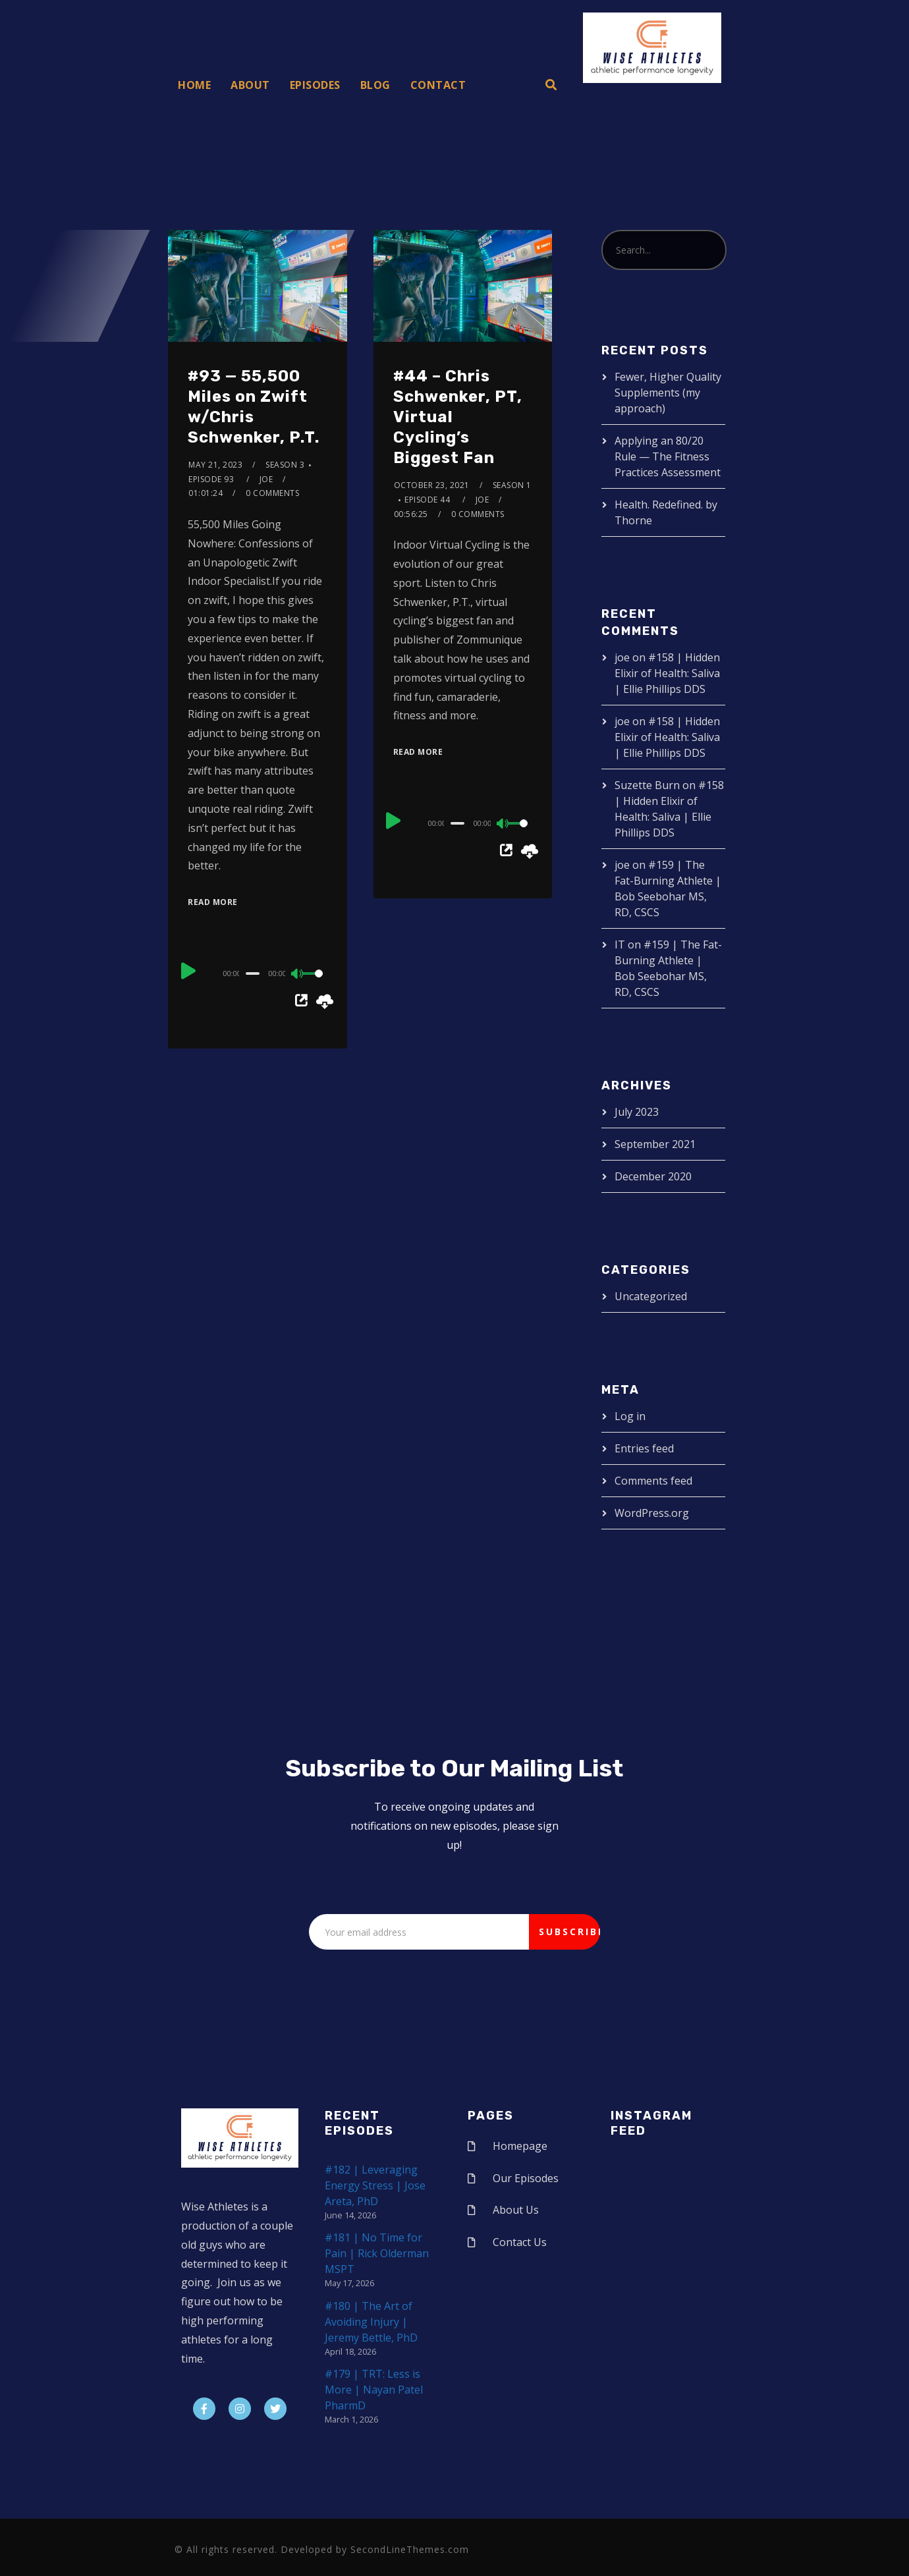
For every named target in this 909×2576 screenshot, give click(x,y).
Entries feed (644, 1448)
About (250, 85)
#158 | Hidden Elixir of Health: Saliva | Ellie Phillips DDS (667, 673)
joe (266, 479)
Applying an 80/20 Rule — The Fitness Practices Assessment (668, 456)
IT (620, 944)
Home (194, 85)
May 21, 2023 (215, 464)
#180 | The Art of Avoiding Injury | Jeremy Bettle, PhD (371, 2322)
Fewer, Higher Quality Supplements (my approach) (668, 393)
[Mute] (297, 974)
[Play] (189, 971)
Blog (375, 85)
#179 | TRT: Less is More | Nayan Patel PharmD (374, 2390)
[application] (257, 973)
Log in (630, 1416)
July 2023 (637, 1112)
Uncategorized (651, 1296)
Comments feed (653, 1480)
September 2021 (655, 1144)
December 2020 (653, 1176)
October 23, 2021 (432, 485)
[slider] (253, 973)
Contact (438, 85)
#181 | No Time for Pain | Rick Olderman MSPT (377, 2253)
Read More (213, 902)
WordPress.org (652, 1513)
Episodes (315, 85)
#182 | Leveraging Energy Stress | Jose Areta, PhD (375, 2185)
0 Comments (272, 493)
